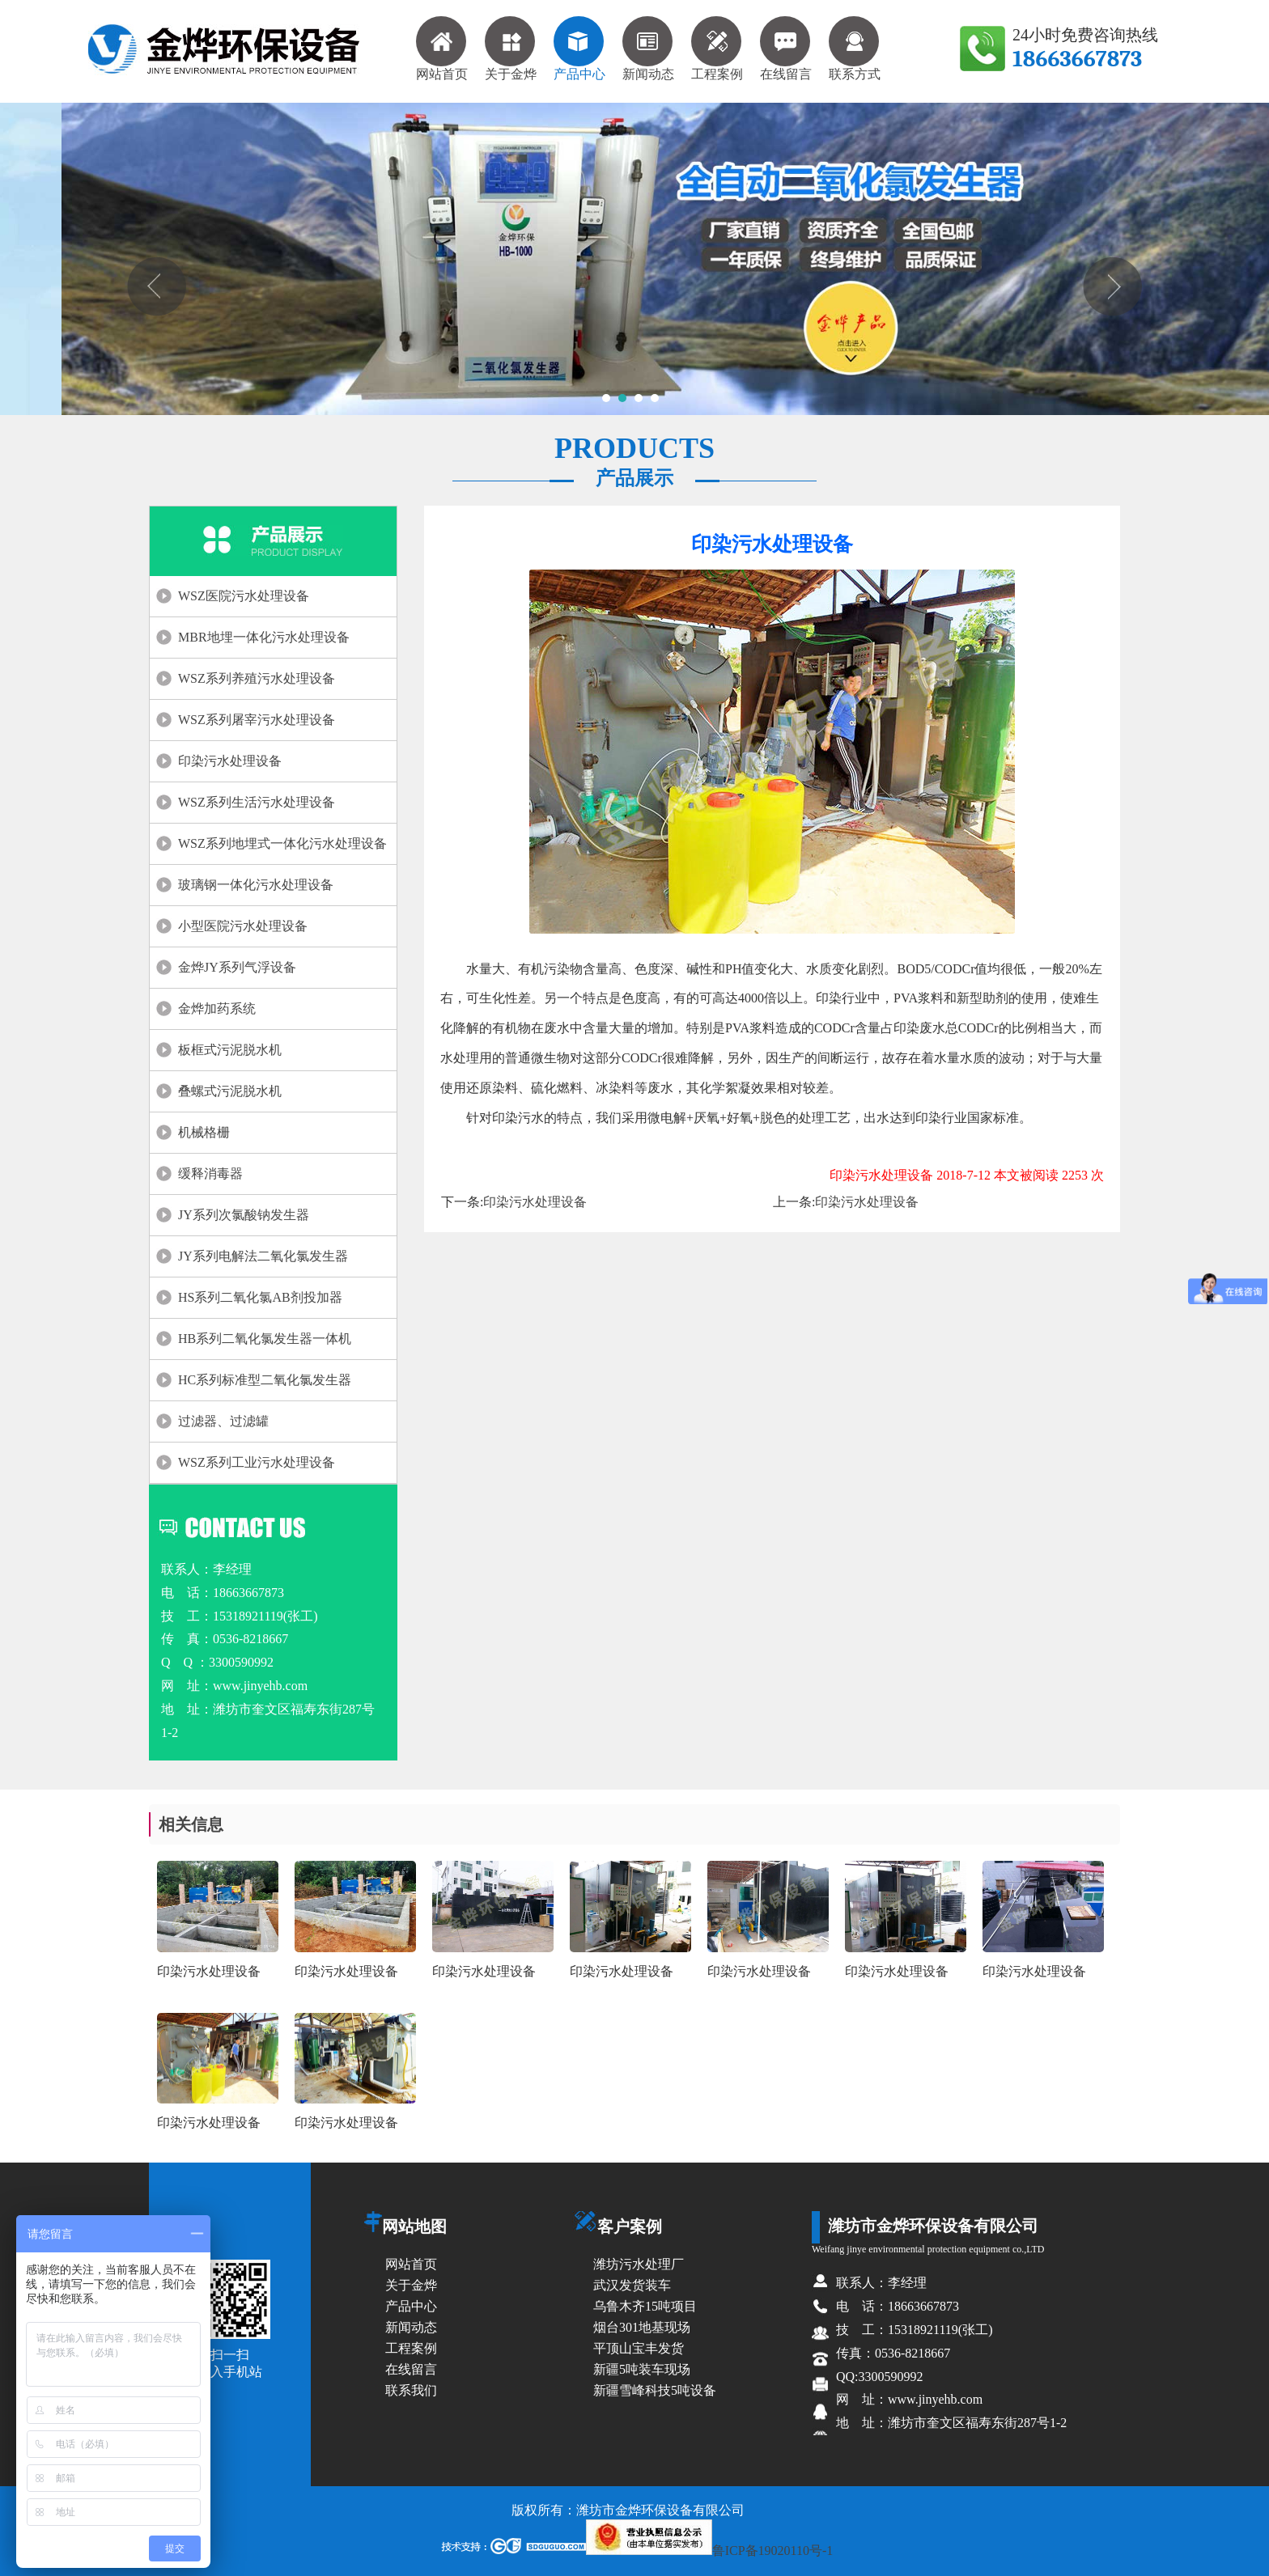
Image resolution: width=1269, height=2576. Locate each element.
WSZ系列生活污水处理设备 (256, 802)
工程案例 (717, 48)
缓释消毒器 (210, 1173)
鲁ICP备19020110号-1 (710, 2550)
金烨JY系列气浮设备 (237, 967)
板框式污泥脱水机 (230, 1050)
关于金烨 (511, 48)
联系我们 (411, 2390)
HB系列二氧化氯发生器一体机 (264, 1338)
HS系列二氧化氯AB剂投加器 (260, 1297)
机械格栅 (204, 1132)
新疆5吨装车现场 (641, 2369)
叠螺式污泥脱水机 (230, 1091)
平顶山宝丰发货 (638, 2348)
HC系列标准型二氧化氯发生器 (264, 1380)
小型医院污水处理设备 (243, 926)
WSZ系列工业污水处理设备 (256, 1462)
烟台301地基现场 (641, 2327)
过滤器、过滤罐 (223, 1421)
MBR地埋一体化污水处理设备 (264, 637)
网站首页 (442, 48)
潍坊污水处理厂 (638, 2264)
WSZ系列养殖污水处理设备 (256, 678)
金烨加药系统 (217, 1008)
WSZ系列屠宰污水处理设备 (256, 720)
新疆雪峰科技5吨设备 (654, 2390)
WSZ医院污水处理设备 (243, 596)
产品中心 (579, 48)
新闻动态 (648, 48)
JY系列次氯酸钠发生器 (243, 1215)
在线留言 (786, 48)
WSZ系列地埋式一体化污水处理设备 (282, 843)
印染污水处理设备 (230, 761)
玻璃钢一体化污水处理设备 (255, 885)
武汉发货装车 (632, 2285)
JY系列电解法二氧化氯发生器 (263, 1256)
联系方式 (855, 48)
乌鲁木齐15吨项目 (645, 2306)
